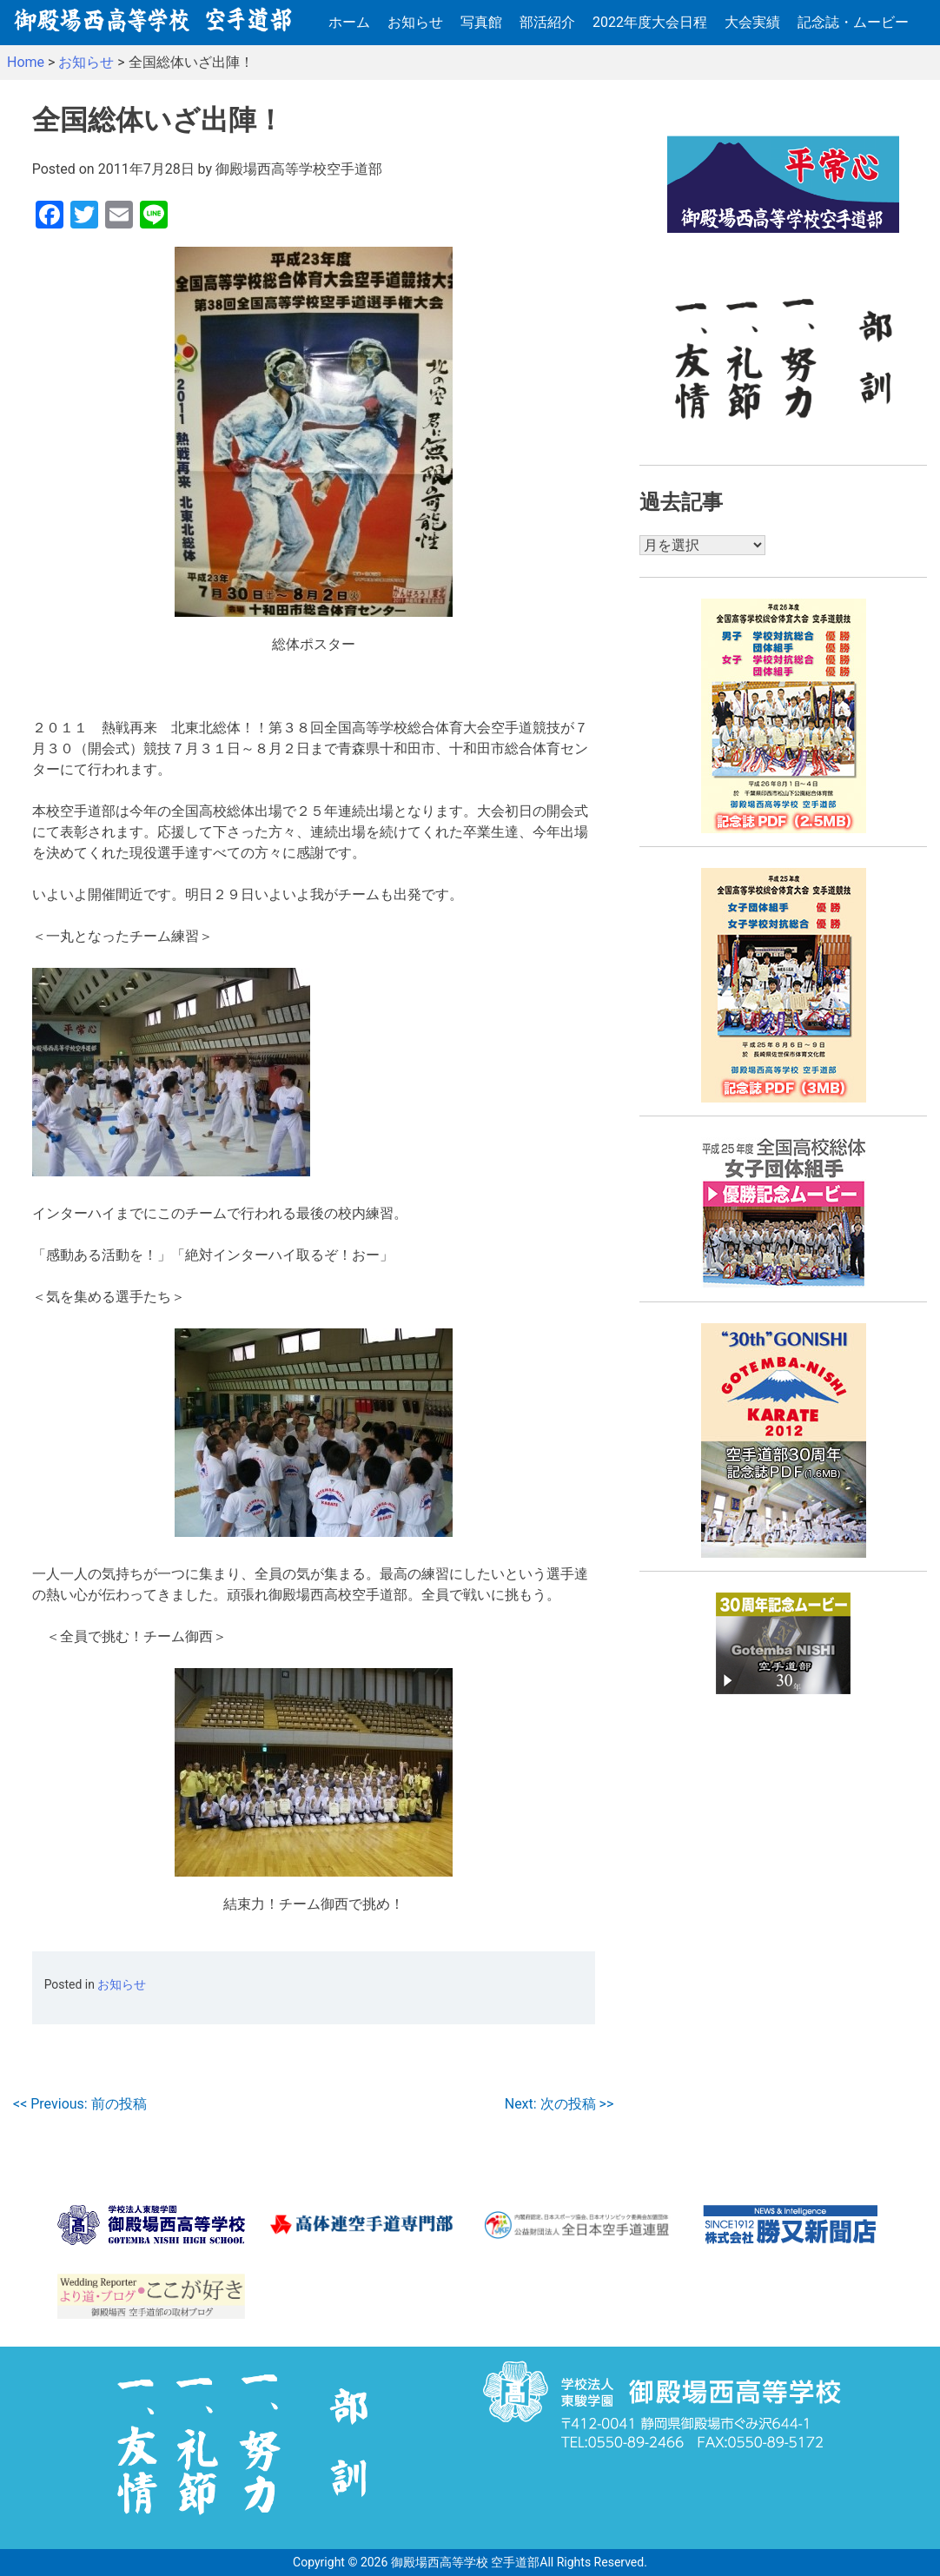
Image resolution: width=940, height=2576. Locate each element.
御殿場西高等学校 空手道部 (465, 2562)
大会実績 (752, 22)
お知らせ (415, 22)
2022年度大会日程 (649, 22)
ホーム (349, 22)
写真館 (481, 22)
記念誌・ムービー (853, 22)
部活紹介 (547, 22)
